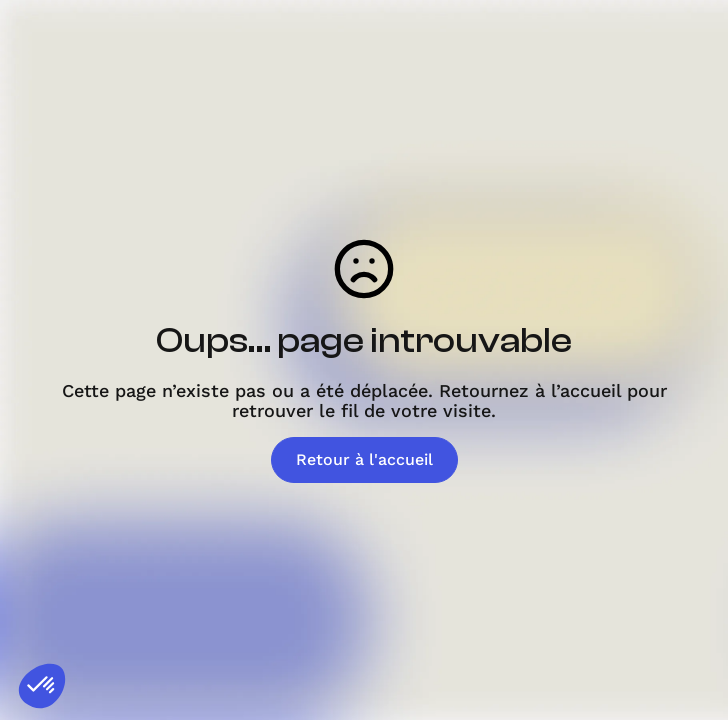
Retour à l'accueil (364, 459)
